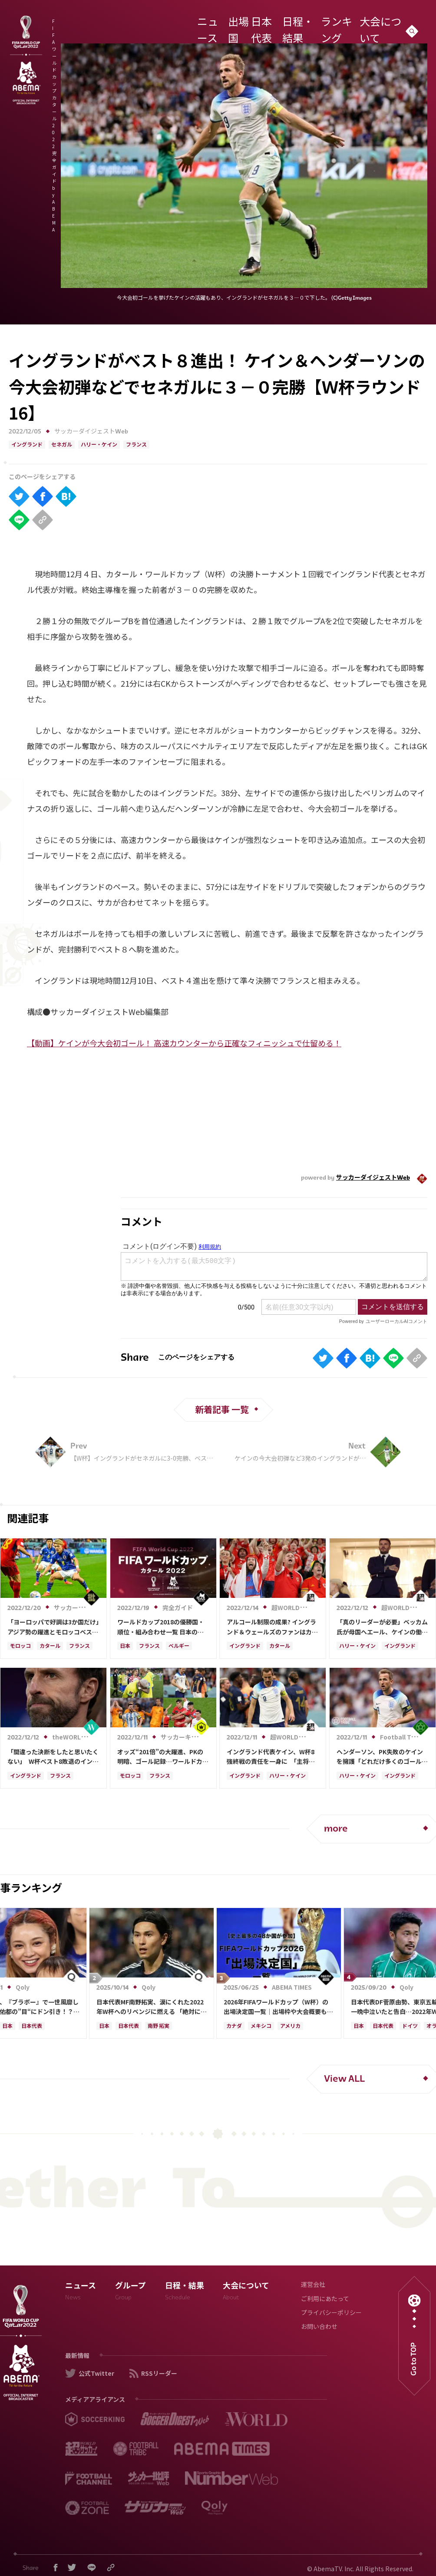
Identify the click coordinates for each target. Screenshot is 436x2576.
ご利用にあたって (325, 2299)
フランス (136, 445)
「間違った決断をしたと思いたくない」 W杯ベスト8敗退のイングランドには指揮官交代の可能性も (53, 1756)
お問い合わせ (319, 2327)
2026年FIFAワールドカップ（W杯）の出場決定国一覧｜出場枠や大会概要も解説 (278, 2007)
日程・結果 (316, 23)
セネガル (61, 445)
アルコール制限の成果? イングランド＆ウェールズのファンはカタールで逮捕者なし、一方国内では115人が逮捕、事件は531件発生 (272, 1627)
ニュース (234, 23)
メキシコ (261, 2026)
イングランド (27, 445)
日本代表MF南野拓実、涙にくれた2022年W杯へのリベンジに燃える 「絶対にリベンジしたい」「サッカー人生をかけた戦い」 (151, 2007)
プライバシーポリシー (331, 2313)
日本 (125, 1646)
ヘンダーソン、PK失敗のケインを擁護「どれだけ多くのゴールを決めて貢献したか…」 (382, 1756)
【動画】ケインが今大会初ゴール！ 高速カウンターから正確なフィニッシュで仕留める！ (184, 1042)
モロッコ (20, 1646)
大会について (388, 23)
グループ (130, 2292)
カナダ (234, 2026)
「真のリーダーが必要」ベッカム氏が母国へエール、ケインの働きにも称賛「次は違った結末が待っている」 (382, 1627)
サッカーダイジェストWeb (91, 432)
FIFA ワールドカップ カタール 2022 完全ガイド (135, 25)
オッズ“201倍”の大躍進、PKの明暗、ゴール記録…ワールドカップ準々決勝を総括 (162, 1756)
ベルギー (178, 1646)
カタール (50, 1646)
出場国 (259, 23)
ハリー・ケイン (99, 445)
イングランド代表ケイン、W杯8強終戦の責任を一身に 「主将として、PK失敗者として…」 (271, 1756)
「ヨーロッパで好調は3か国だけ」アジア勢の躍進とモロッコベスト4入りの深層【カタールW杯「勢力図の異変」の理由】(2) (53, 1627)
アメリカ (290, 2026)
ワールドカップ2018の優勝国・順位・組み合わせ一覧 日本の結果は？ (160, 1627)
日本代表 (285, 23)
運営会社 (313, 2285)
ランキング (350, 23)
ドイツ (410, 2026)
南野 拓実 (158, 2026)
